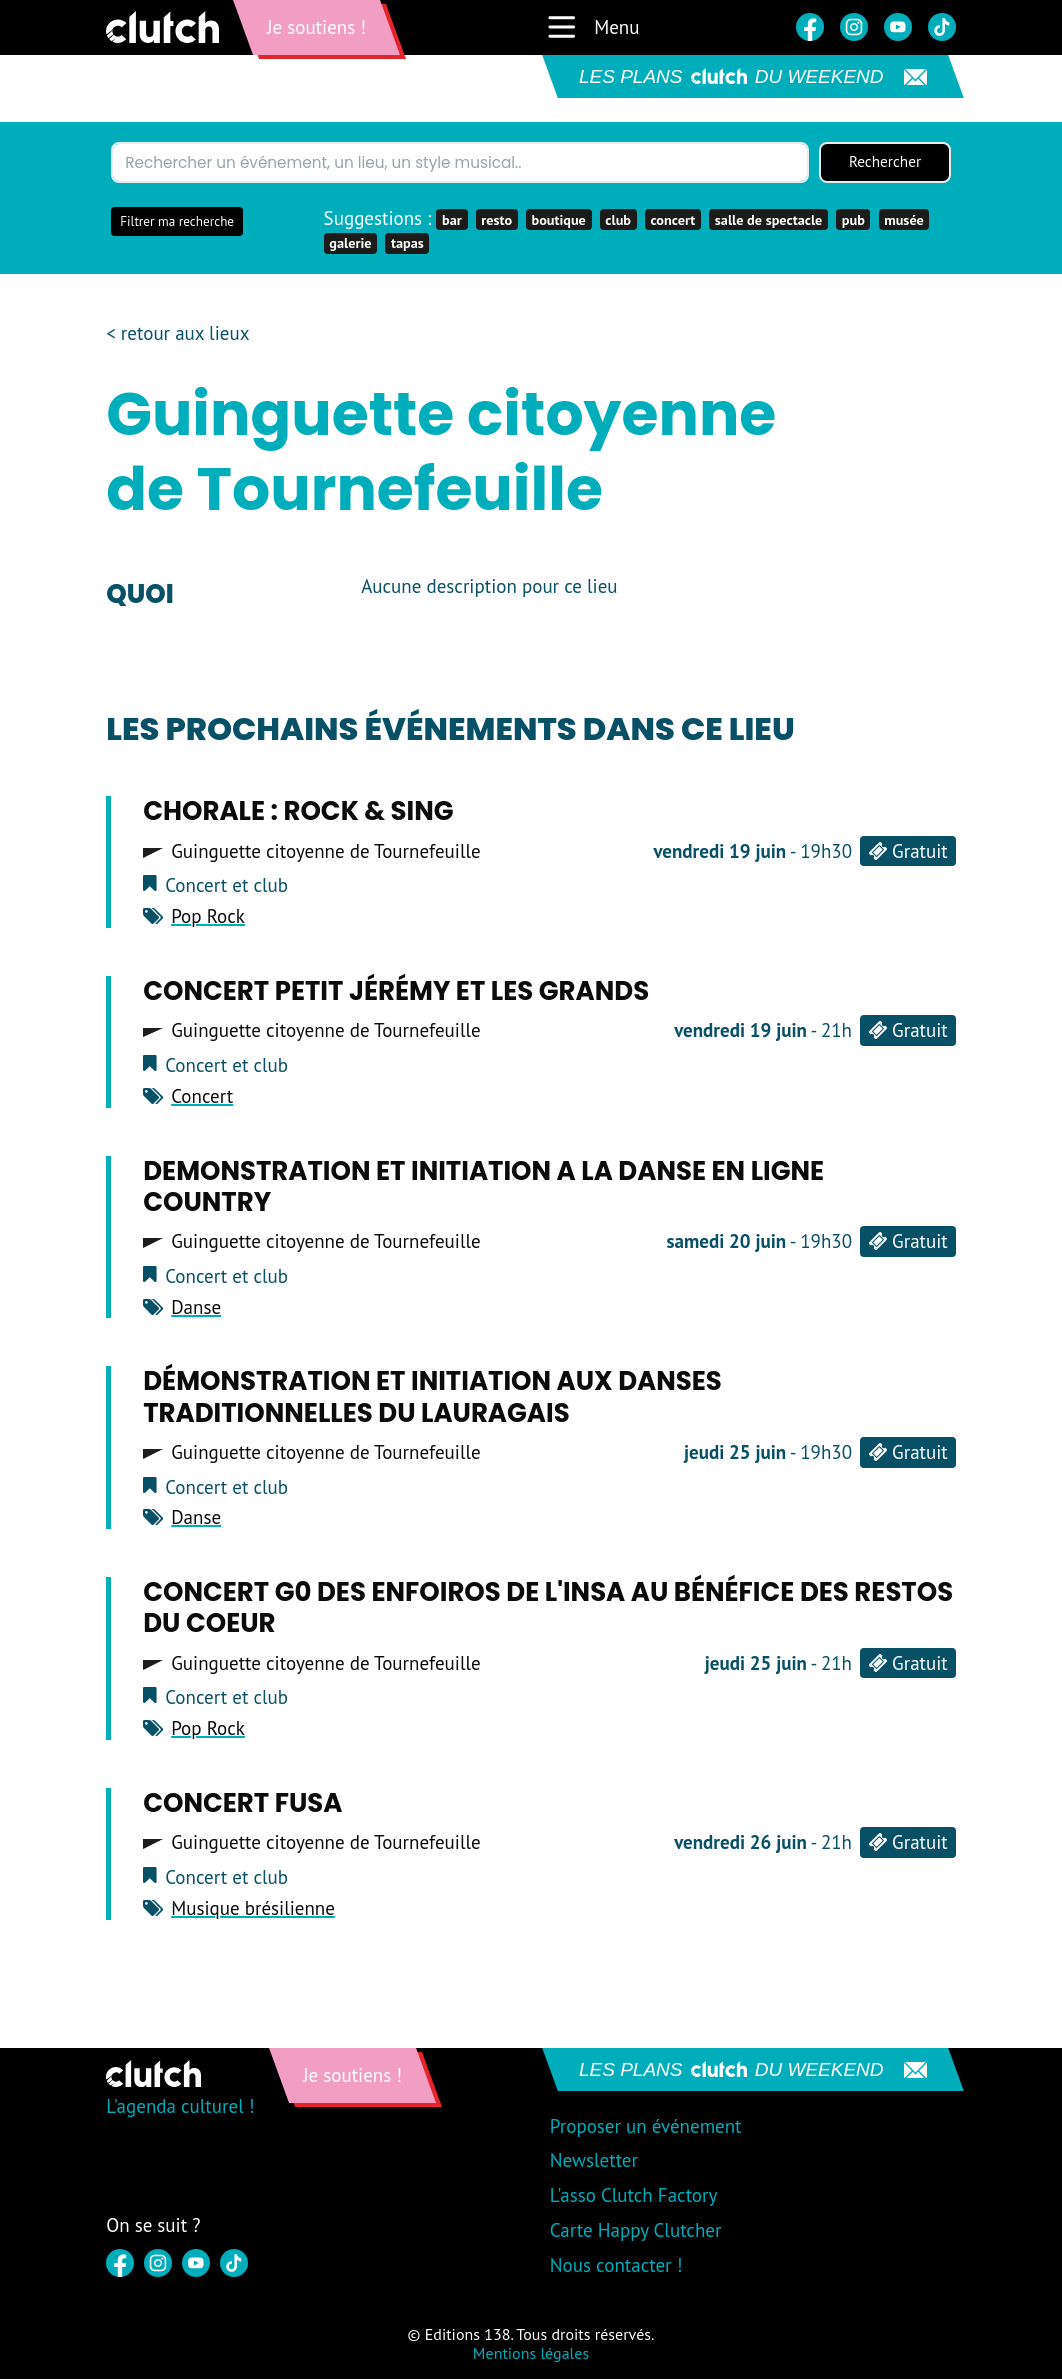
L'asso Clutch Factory (634, 2196)
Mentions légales (531, 2354)
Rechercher (885, 163)
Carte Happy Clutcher (636, 2231)
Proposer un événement (646, 2127)
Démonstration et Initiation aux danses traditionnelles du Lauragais (432, 1398)
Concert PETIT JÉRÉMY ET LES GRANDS (396, 992)
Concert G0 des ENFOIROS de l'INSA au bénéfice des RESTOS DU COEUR (548, 1608)
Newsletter (594, 2161)
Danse (196, 1308)
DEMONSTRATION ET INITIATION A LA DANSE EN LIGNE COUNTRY (483, 1187)
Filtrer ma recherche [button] (177, 222)
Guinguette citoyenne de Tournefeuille (326, 852)
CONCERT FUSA (242, 1804)
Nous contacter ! (616, 2266)
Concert (202, 1097)
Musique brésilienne (253, 1909)
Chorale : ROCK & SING (298, 813)
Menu (592, 27)
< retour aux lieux (177, 334)
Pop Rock (208, 917)
